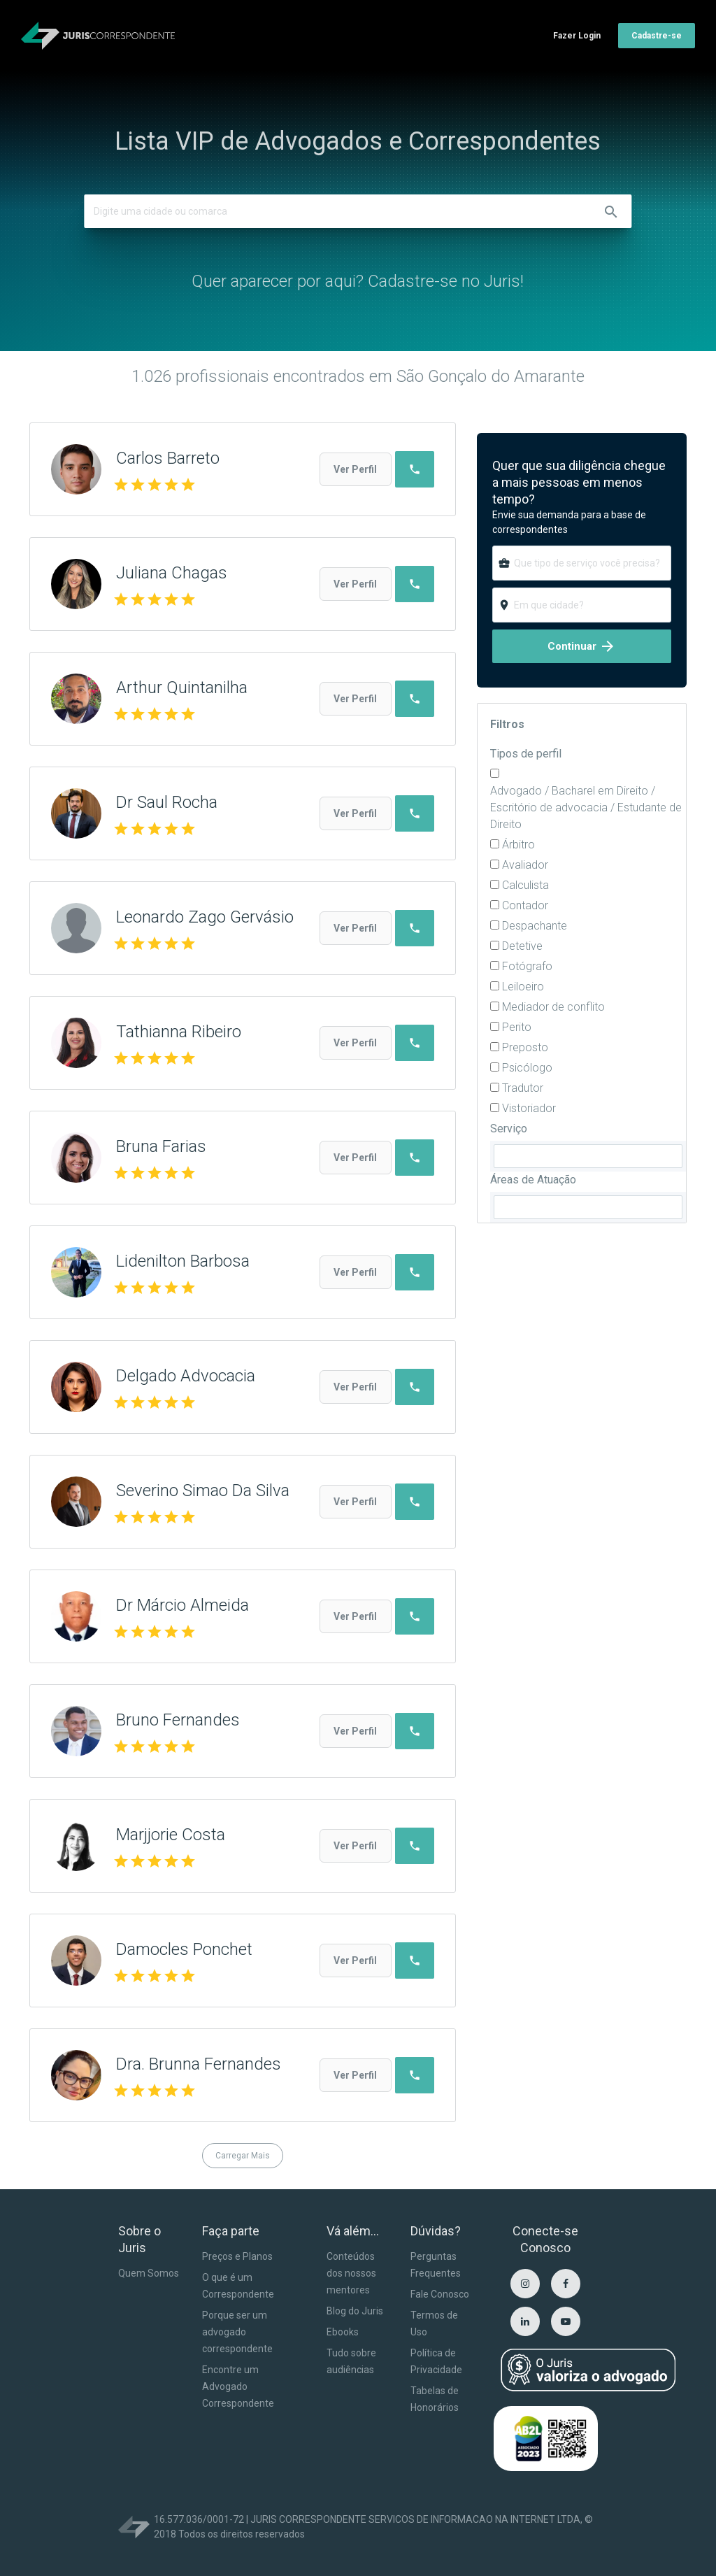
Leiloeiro (523, 986)
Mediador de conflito (553, 1006)
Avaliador (525, 864)
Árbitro (518, 844)
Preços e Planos (237, 2256)
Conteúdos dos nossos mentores (351, 2273)
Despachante (534, 925)
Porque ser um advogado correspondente (237, 2332)
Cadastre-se (656, 36)
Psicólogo (527, 1067)
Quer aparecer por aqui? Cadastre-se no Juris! (358, 281)
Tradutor (522, 1088)
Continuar (581, 646)
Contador (525, 905)
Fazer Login (577, 36)
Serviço (508, 1128)
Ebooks (343, 2331)
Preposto (525, 1047)
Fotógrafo (527, 966)
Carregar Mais (242, 2156)
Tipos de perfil (525, 753)
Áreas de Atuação (533, 1179)
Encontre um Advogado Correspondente (238, 2386)
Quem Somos (148, 2273)
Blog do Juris (355, 2311)
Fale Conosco (439, 2294)
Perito (516, 1027)
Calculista (525, 885)
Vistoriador (529, 1108)
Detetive (522, 946)
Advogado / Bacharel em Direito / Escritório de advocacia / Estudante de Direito (586, 807)
